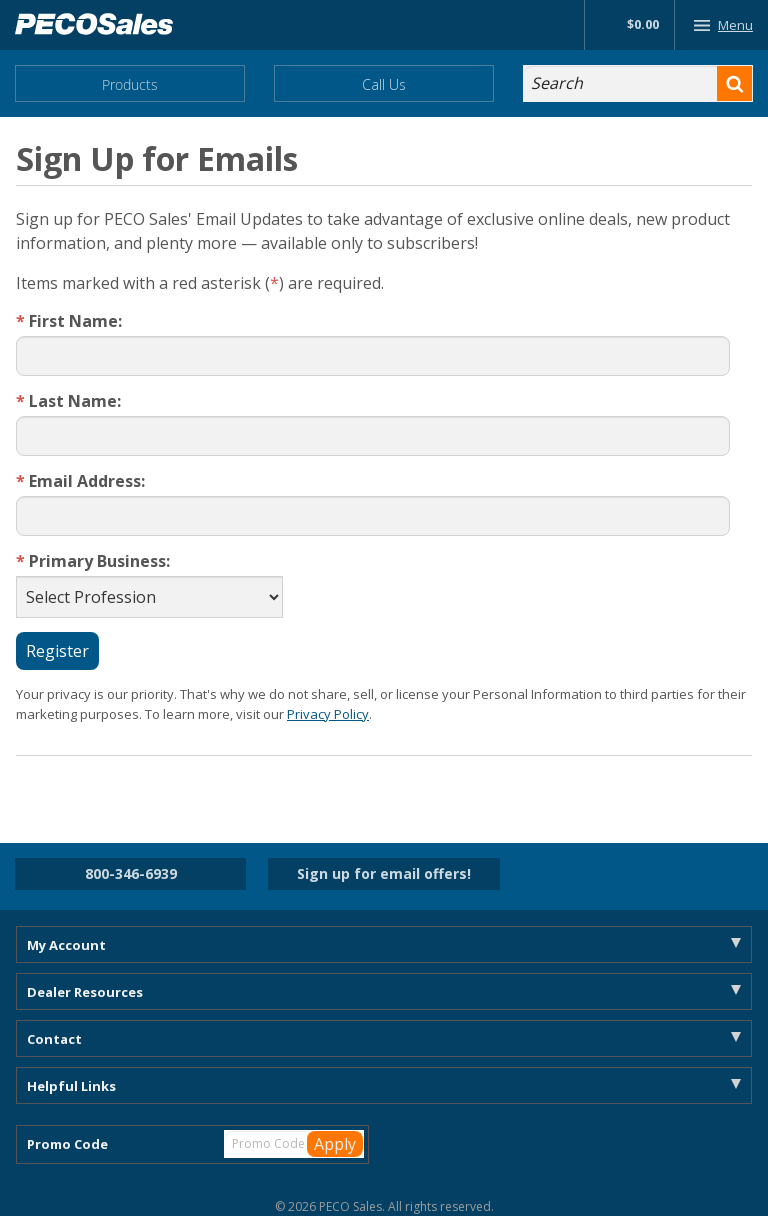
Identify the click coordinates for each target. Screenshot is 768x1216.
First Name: (71, 321)
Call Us (384, 84)
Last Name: (70, 401)
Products (130, 84)
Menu (719, 25)
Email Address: (82, 481)
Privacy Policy (328, 714)
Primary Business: (95, 561)
